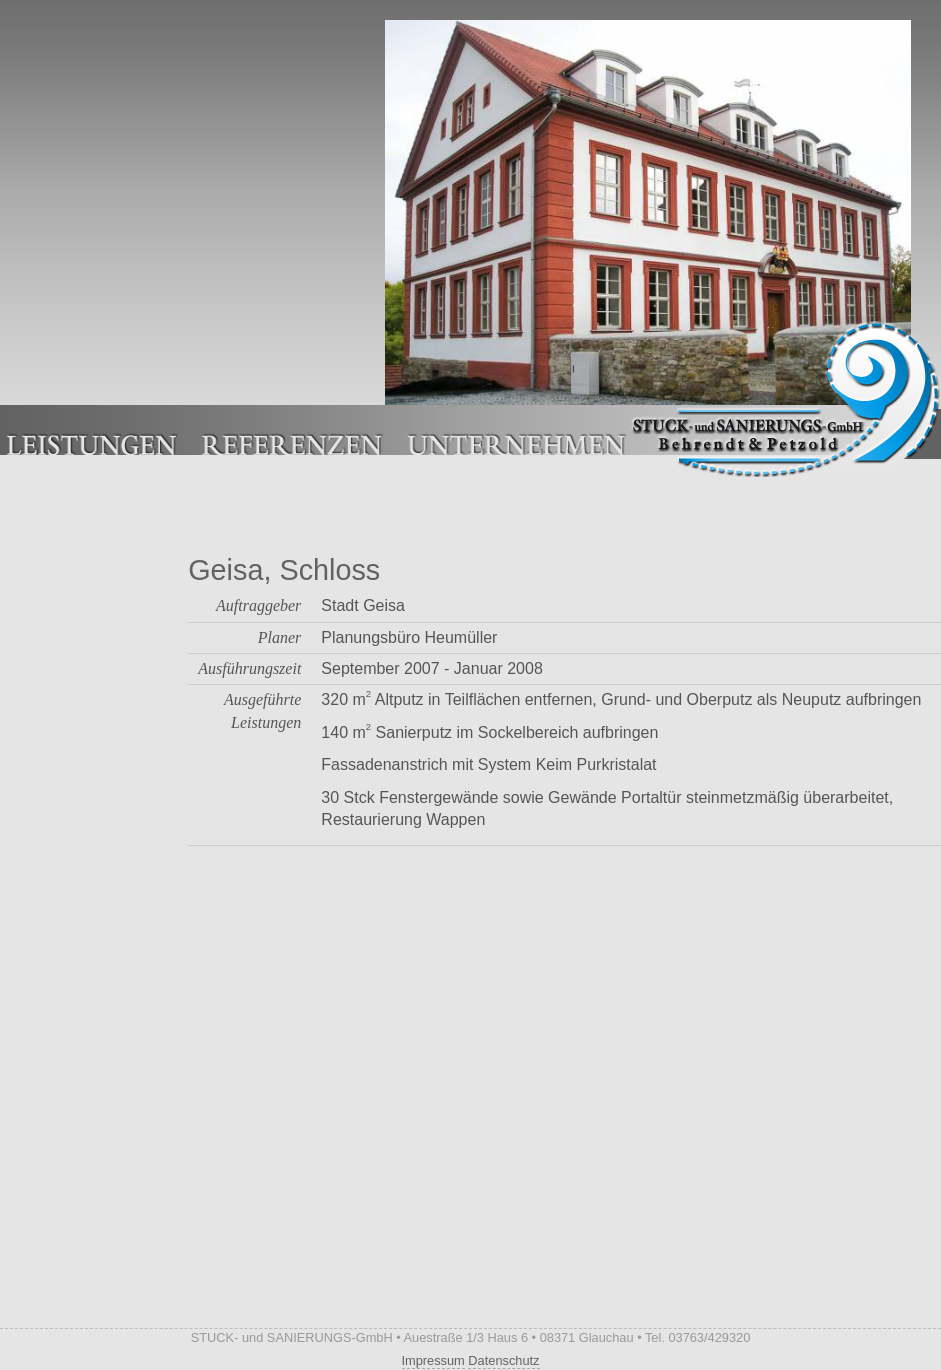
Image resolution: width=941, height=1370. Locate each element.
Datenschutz (503, 1360)
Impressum (433, 1360)
